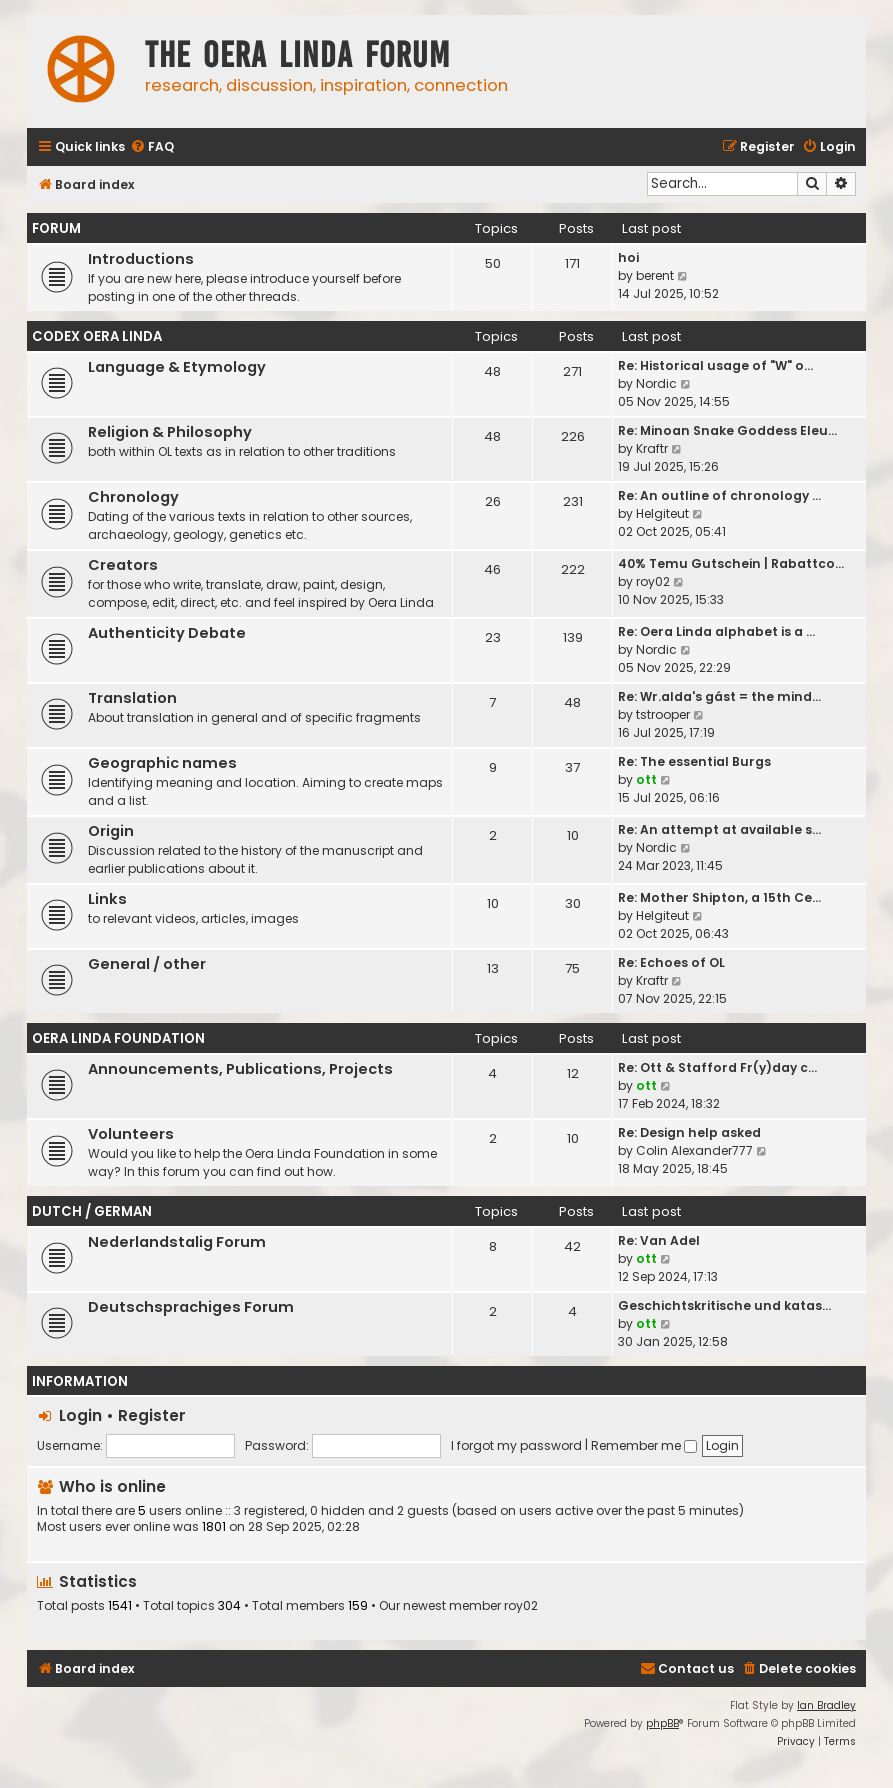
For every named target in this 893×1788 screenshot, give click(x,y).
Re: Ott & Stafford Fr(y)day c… (717, 1067)
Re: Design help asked (689, 1132)
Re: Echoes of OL (671, 962)
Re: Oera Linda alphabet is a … (716, 631)
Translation (132, 698)
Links (107, 899)
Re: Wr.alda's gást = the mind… (719, 696)
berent (655, 275)
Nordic (656, 383)
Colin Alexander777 (694, 1150)
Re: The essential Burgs (694, 761)
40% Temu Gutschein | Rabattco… (731, 563)
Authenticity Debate (167, 633)
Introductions (141, 259)
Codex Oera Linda (97, 336)
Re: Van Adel (659, 1240)
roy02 (653, 581)
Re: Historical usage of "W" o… (715, 365)
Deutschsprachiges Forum (191, 1307)
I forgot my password (516, 1445)
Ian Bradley (826, 1705)
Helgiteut (662, 513)
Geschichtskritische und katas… (724, 1305)
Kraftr (652, 448)
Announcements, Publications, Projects (240, 1069)
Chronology (133, 497)
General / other (147, 964)
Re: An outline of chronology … (719, 495)
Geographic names (162, 763)
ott (646, 779)
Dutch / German (92, 1211)
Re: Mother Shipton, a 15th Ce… (719, 897)
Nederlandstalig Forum (177, 1242)
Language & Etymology (177, 367)
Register (152, 1415)
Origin (111, 831)
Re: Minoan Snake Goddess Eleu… (727, 430)
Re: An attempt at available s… (719, 829)
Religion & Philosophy (170, 432)
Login (80, 1415)
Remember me (644, 1445)
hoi (628, 257)
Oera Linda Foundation (118, 1038)
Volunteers (131, 1134)
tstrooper (663, 714)
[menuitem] (152, 147)
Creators (123, 565)
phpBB (662, 1723)
